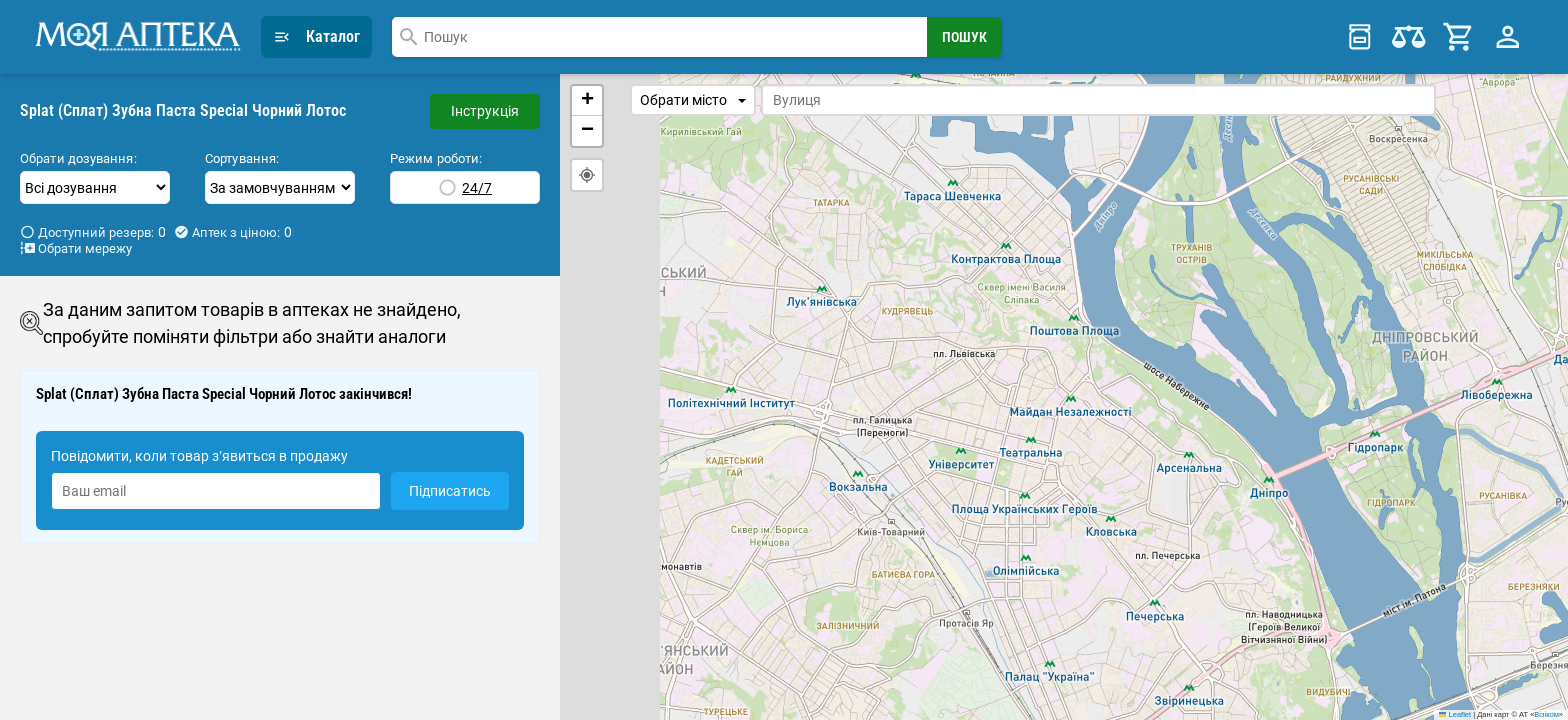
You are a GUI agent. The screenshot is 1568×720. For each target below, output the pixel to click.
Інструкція (485, 111)
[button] (587, 101)
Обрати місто (693, 100)
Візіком (1546, 714)
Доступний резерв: (93, 232)
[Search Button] (964, 37)
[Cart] (1459, 37)
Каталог (316, 36)
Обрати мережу (76, 248)
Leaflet (1455, 714)
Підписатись (450, 491)
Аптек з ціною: (233, 232)
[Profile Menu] (1508, 37)
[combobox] (659, 37)
